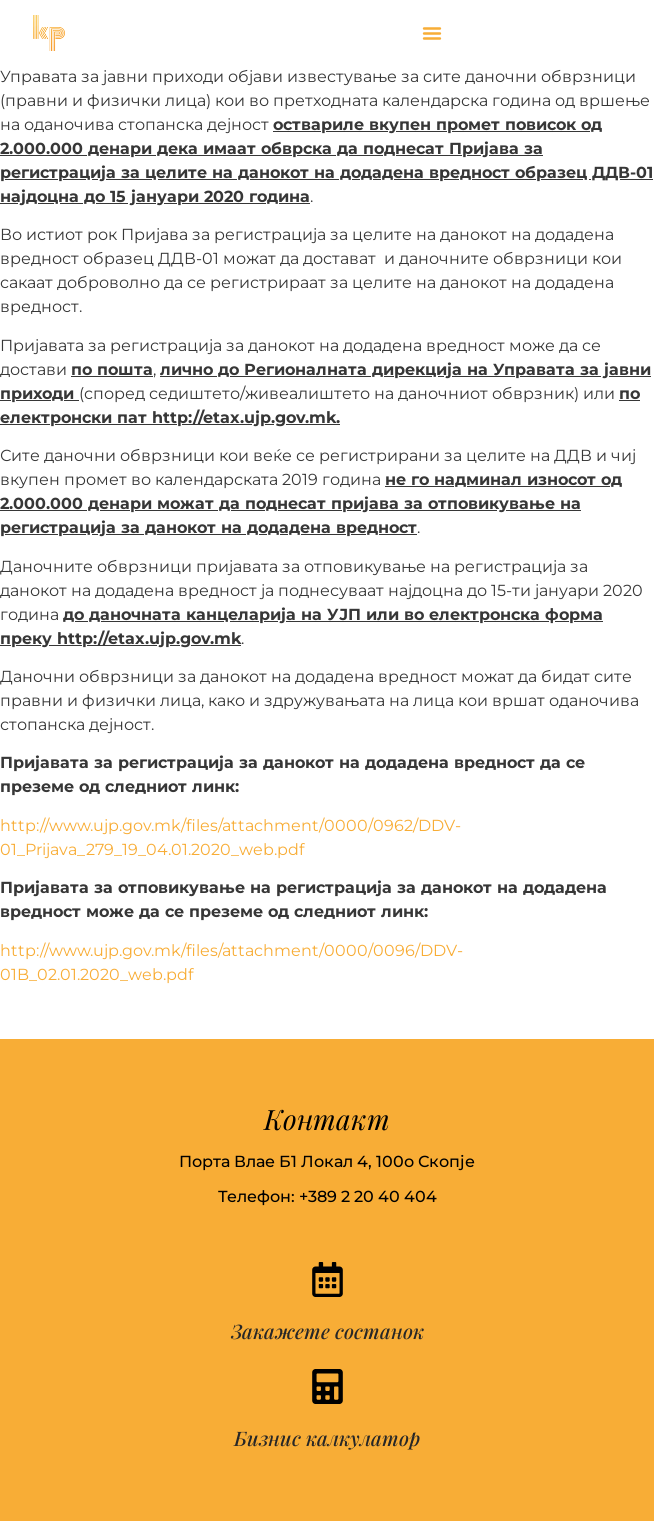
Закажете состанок (327, 1330)
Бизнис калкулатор (327, 1437)
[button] (432, 33)
